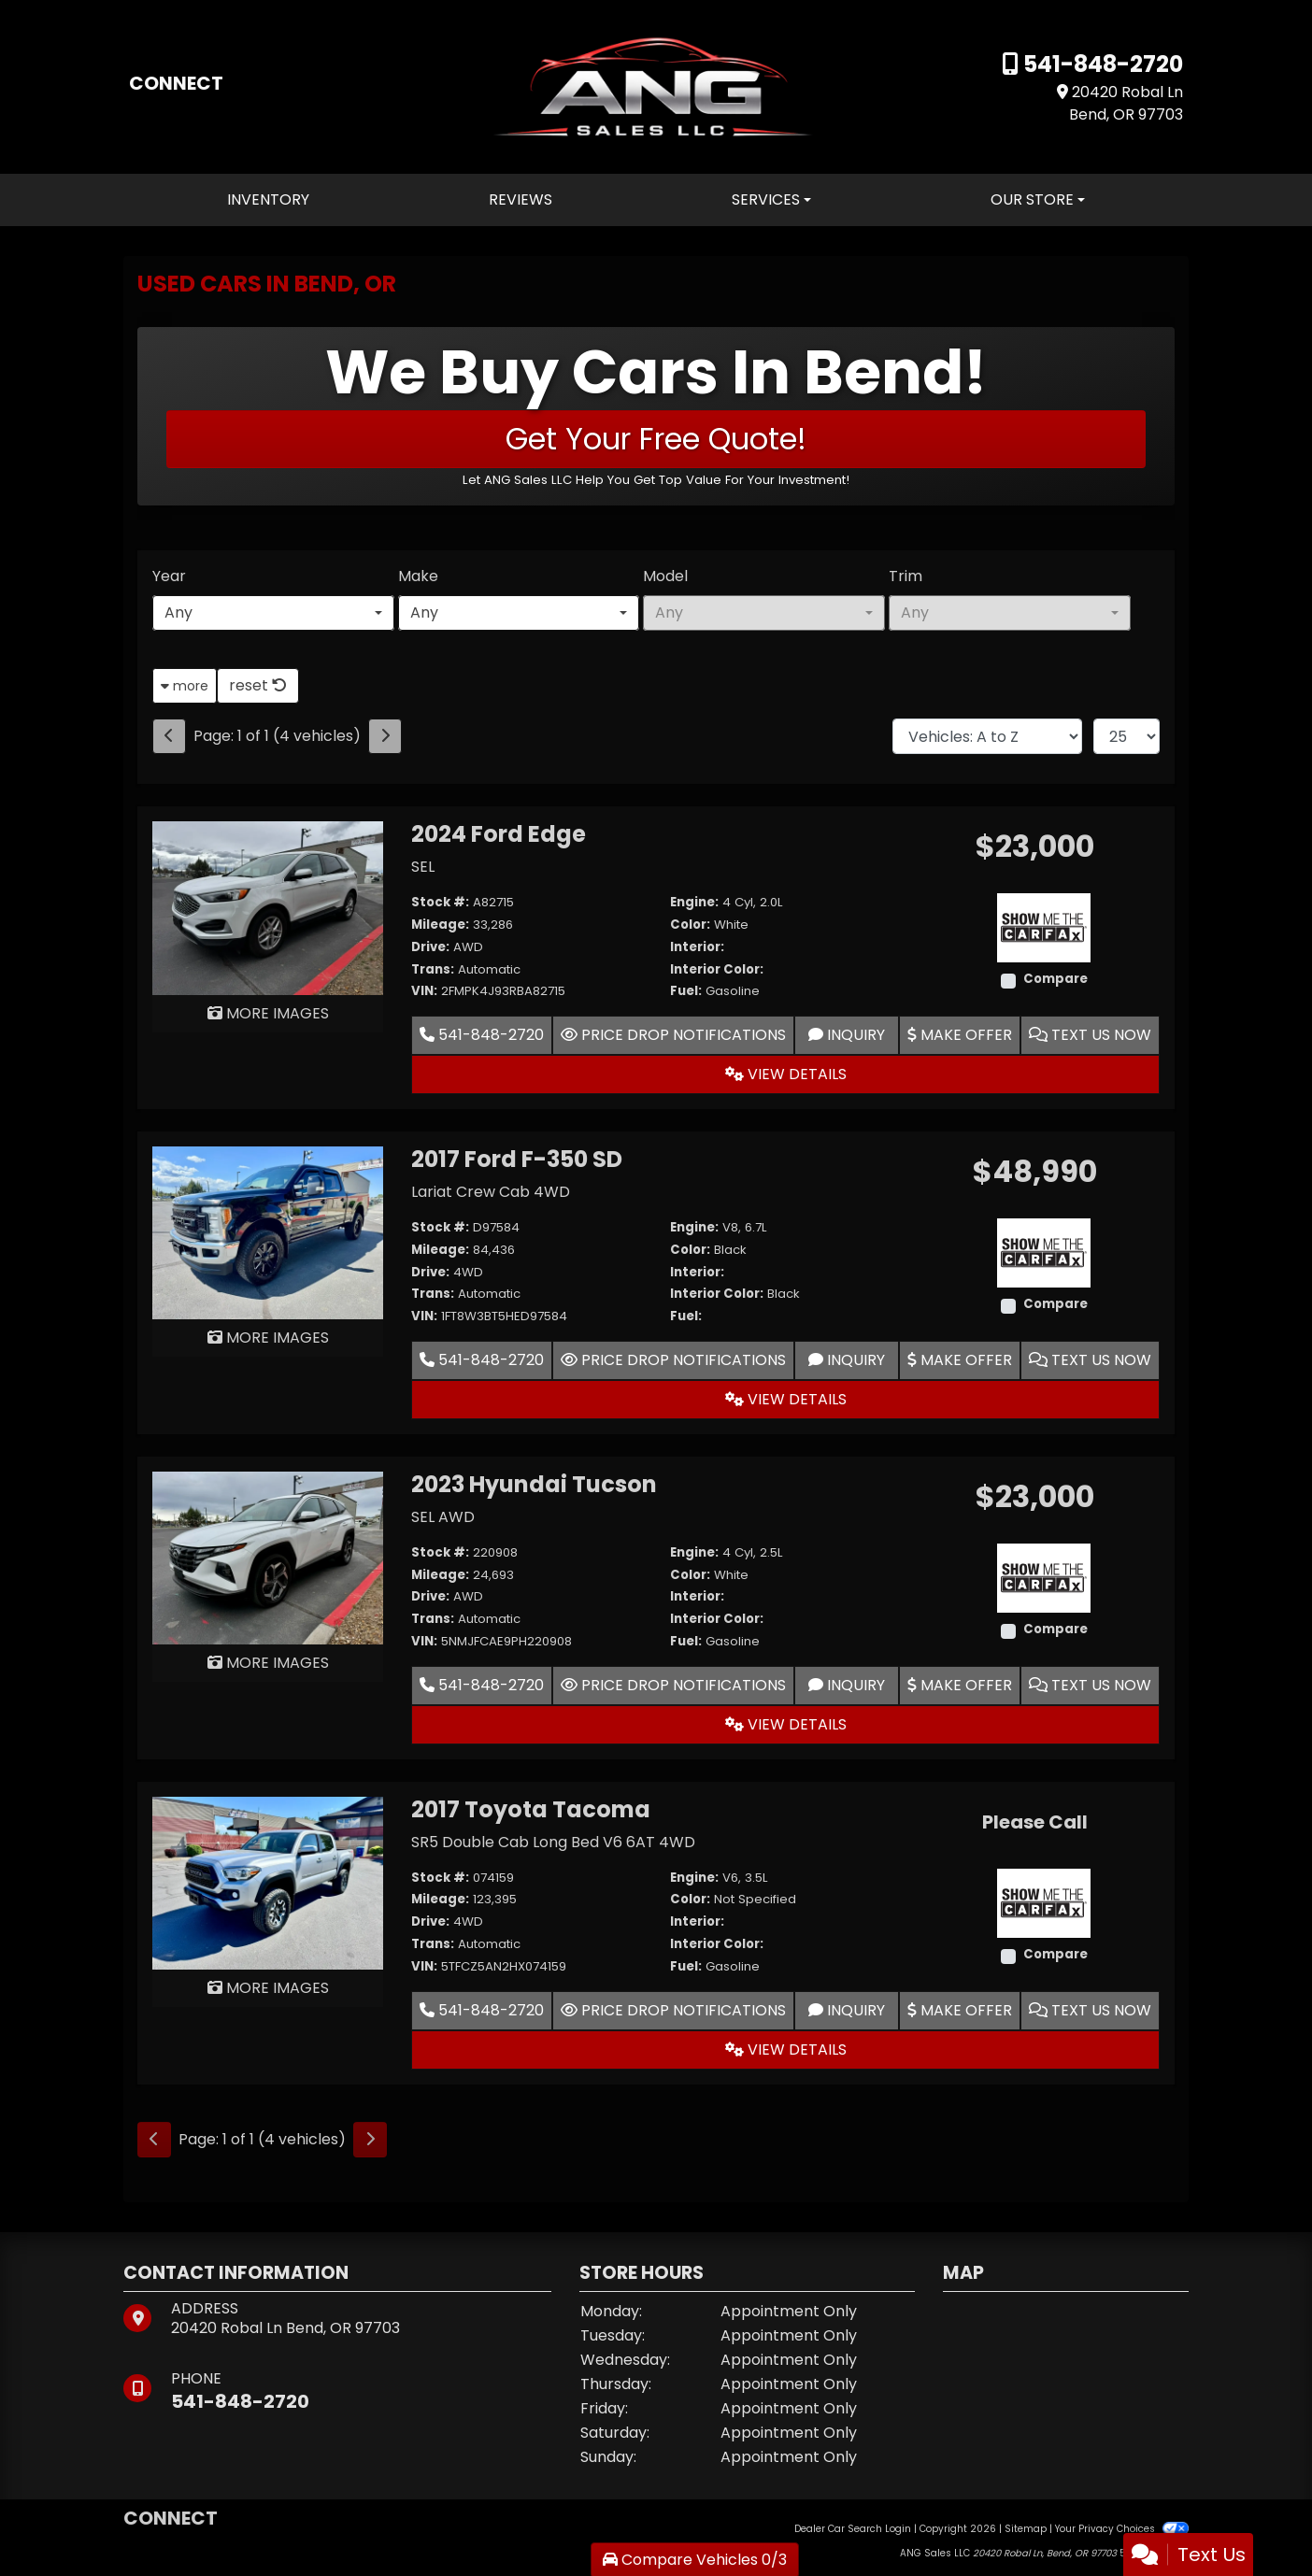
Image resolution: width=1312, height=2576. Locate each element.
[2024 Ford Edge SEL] (267, 907)
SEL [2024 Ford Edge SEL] (423, 866)
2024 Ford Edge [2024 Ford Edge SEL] (498, 833)
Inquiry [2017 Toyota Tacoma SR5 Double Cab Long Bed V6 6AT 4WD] (846, 2010)
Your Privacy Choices (1122, 2529)
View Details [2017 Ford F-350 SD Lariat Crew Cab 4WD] (786, 1399)
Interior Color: (716, 969)
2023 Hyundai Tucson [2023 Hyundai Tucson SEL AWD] (534, 1484)
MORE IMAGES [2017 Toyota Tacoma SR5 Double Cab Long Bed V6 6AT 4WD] (268, 1988)
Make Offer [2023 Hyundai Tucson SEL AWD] (959, 1685)
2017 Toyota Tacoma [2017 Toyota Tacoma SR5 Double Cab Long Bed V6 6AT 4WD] (530, 1809)
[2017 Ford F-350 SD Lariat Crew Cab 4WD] (267, 1232)
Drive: (430, 947)
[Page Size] (1126, 736)
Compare (1055, 979)
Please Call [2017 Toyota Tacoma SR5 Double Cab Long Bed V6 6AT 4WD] (1034, 1822)
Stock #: (440, 902)
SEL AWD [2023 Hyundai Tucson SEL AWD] (443, 1517)
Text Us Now (1090, 1035)
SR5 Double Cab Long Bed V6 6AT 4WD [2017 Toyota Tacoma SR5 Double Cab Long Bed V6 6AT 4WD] (553, 1842)
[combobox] (273, 613)
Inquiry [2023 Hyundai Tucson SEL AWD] (846, 1685)
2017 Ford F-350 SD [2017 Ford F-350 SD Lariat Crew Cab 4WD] (516, 1159)
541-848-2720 (1101, 64)
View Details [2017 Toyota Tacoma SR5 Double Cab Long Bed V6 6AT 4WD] (786, 2049)
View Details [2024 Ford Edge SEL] (786, 1074)
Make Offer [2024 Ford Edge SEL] (959, 1035)
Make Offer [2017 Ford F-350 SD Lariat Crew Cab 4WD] (959, 1360)
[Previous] (169, 736)
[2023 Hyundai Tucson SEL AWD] (267, 1557)
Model (665, 576)
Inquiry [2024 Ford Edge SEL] (846, 1035)
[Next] (385, 736)
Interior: (697, 947)
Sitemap (1026, 2529)
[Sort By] (987, 736)
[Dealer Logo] (656, 85)
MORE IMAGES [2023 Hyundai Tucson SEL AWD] (268, 1662)
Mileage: (440, 924)
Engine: (694, 902)
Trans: (432, 969)
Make (418, 576)
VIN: (424, 991)
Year (169, 576)
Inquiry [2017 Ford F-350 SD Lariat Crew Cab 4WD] (846, 1360)
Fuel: (686, 991)
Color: (690, 924)
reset (258, 685)
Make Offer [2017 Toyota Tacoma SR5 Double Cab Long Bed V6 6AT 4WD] (959, 2010)
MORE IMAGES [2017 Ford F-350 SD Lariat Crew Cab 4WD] (268, 1337)
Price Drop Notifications (673, 1035)
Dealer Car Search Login (852, 2529)
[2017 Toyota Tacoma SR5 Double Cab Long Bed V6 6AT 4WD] (267, 1882)
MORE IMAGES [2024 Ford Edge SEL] (268, 1013)
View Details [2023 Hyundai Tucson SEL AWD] (786, 1724)
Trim (905, 576)
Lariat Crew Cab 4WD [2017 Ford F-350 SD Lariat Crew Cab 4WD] (490, 1192)
